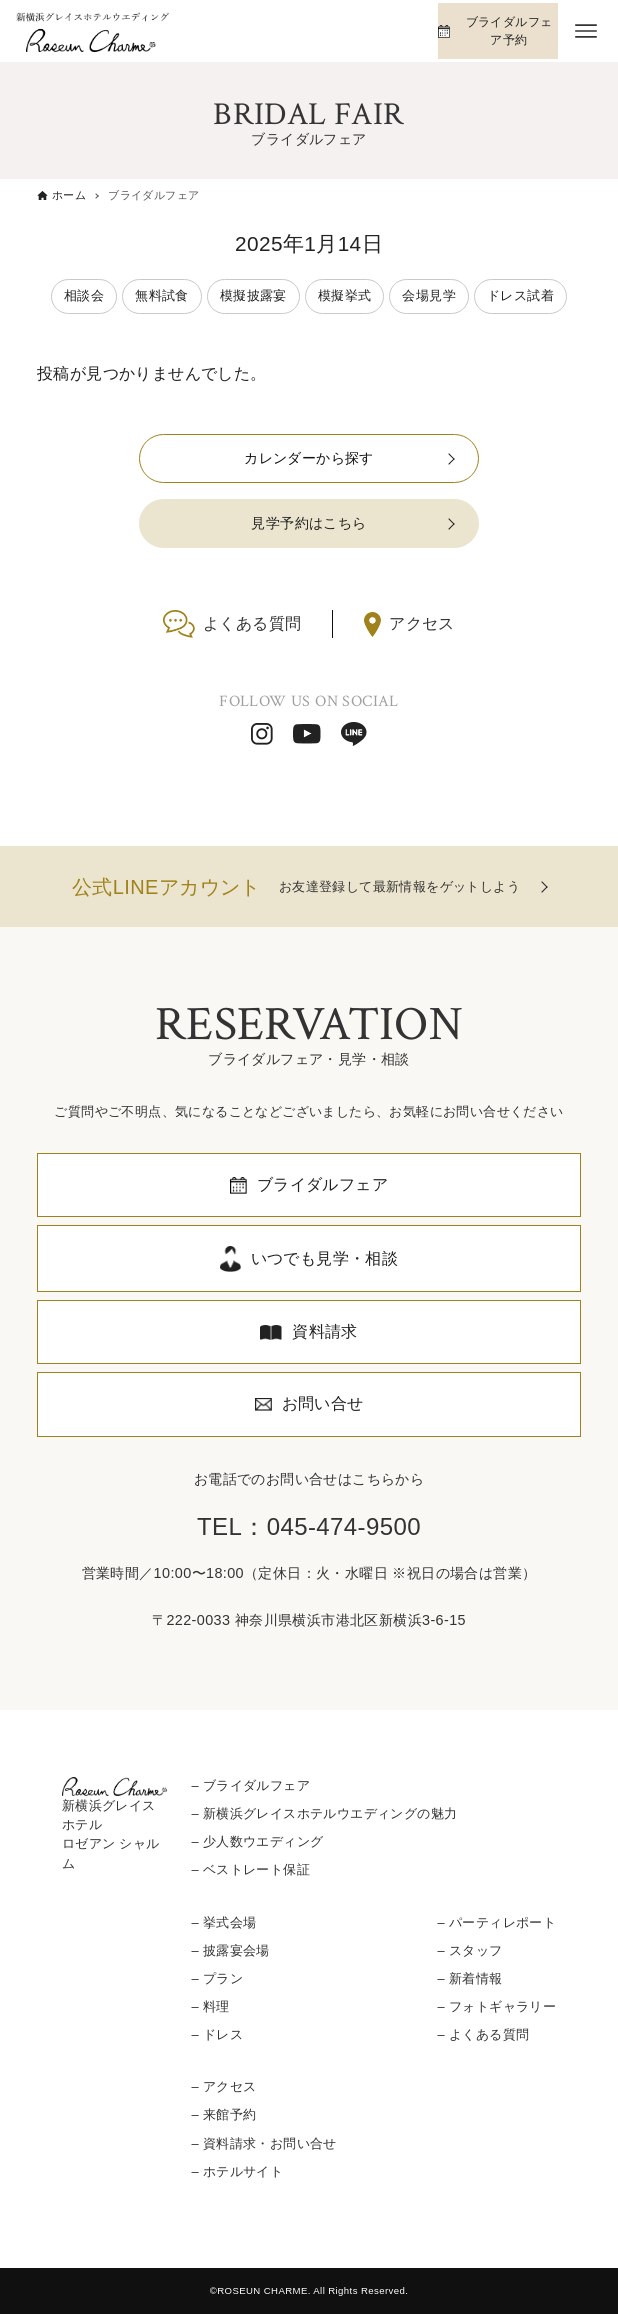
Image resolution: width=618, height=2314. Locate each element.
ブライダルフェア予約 (509, 31)
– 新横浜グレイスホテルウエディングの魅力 (324, 1813)
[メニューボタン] (586, 31)
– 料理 (210, 2006)
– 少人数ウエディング (257, 1841)
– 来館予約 (223, 2114)
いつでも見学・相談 (325, 1258)
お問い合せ (323, 1403)
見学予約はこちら (308, 523)
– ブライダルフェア (250, 1785)
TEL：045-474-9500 (309, 1526)
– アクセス (223, 2086)
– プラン (217, 1978)
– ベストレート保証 (250, 1869)
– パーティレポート (497, 1922)
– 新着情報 (470, 1978)
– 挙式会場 (223, 1922)
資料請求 (325, 1331)
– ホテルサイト (237, 2171)
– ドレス (217, 2034)
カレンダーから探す (309, 458)
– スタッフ (470, 1950)
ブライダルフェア (322, 1184)
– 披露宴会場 (230, 1950)
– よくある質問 (484, 2034)
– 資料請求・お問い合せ (263, 2143)
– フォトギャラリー (497, 2006)
